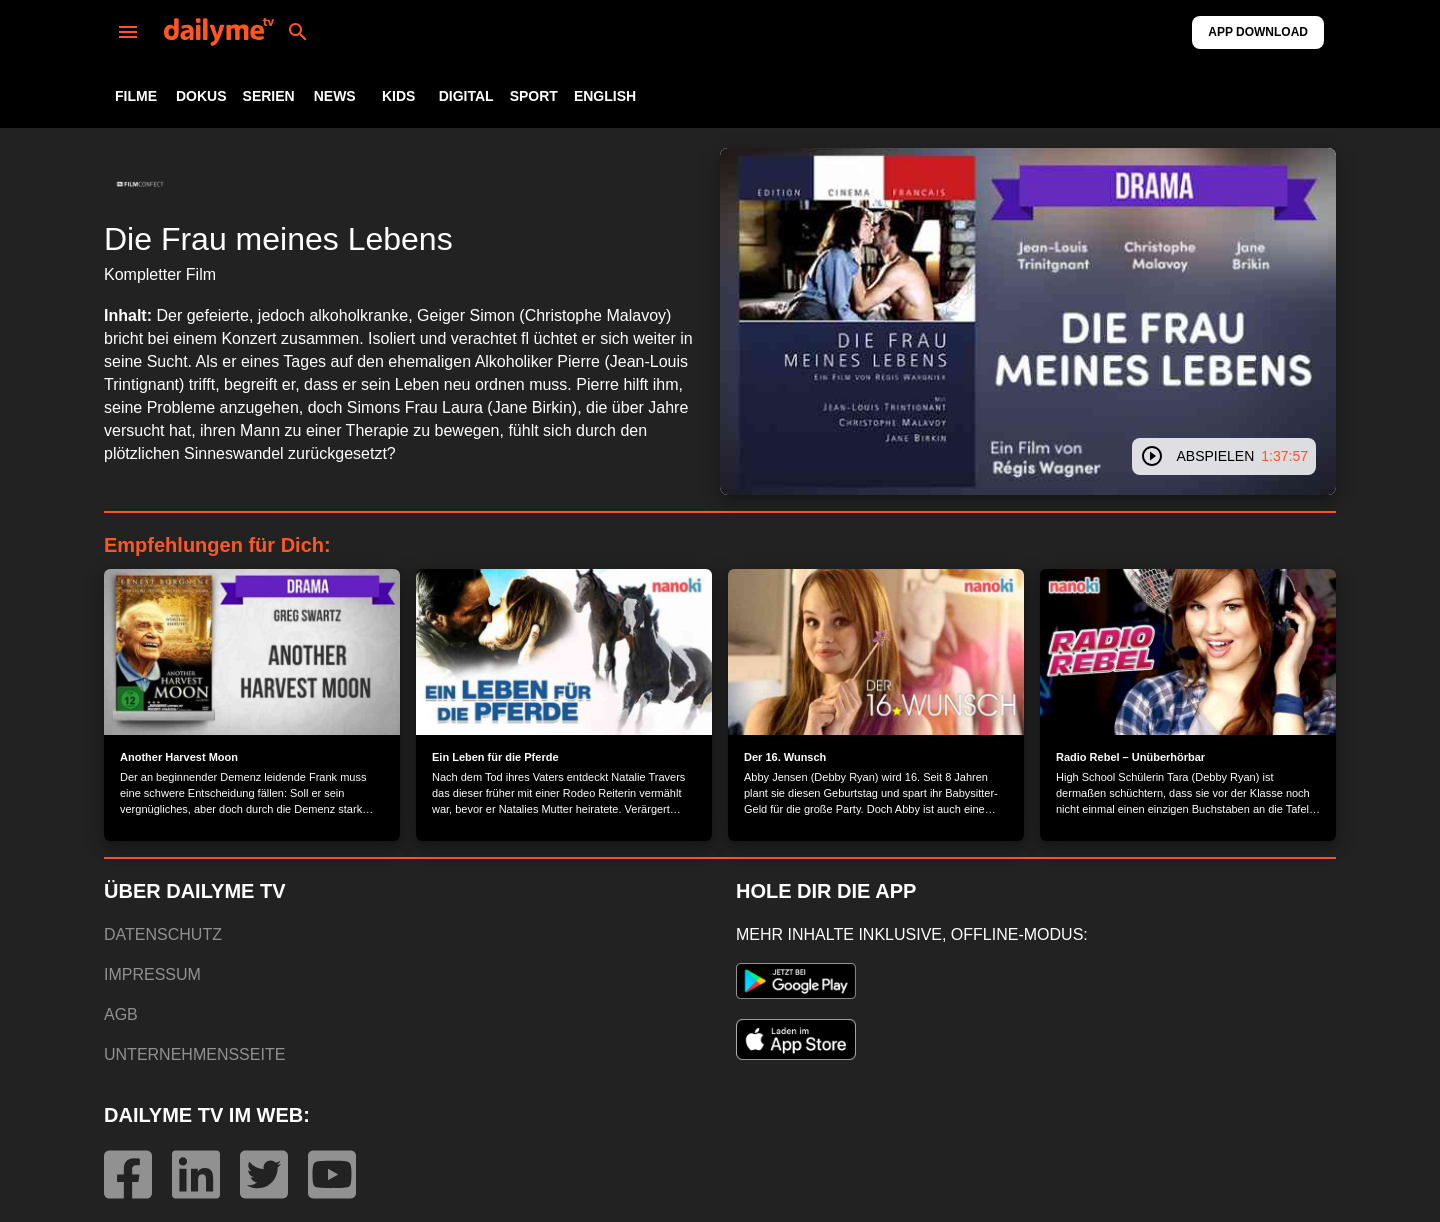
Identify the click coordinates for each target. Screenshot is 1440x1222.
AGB (121, 1014)
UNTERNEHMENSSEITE (194, 1054)
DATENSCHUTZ (163, 934)
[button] (140, 184)
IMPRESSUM (152, 974)
